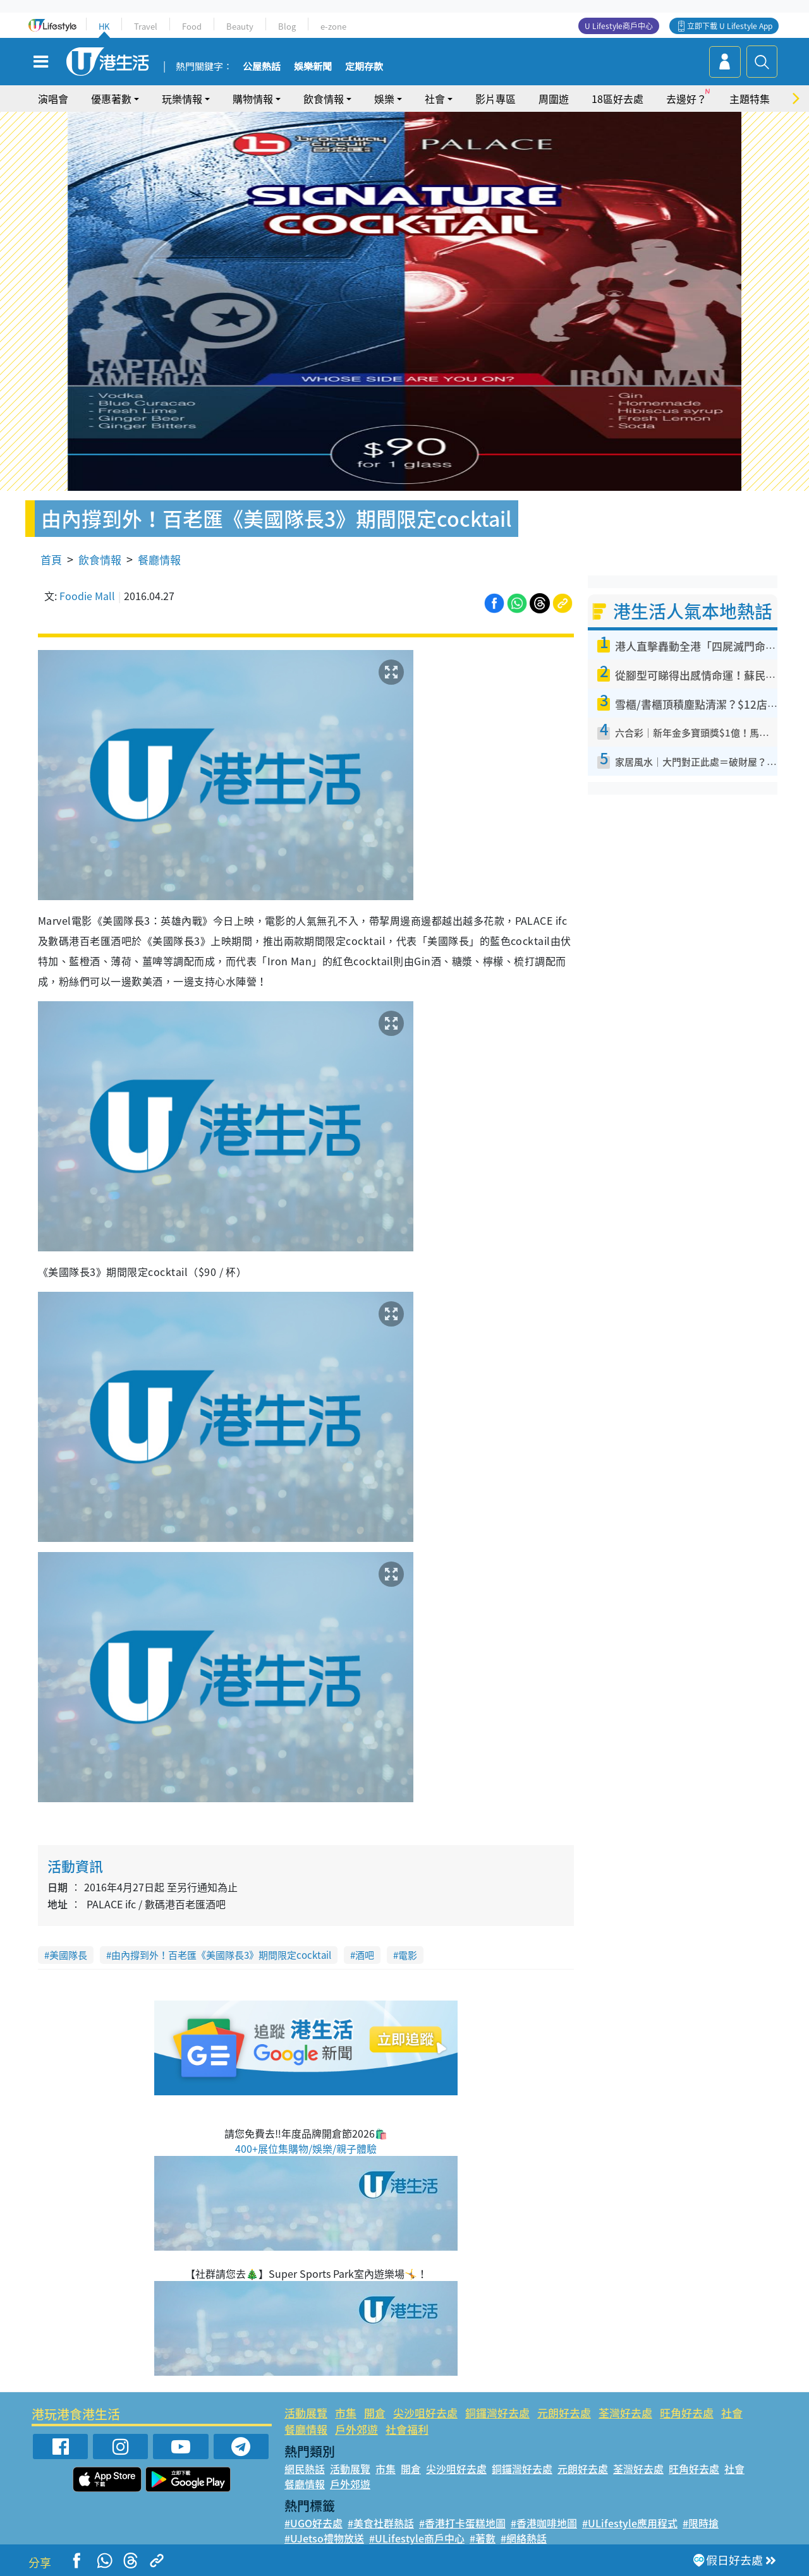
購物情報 (253, 98)
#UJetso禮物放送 (324, 2538)
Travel (145, 26)
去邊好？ (686, 98)
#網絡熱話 (524, 2538)
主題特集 (749, 98)
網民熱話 (304, 2468)
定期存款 (364, 67)
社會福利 (407, 2429)
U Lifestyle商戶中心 (619, 26)
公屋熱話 (262, 67)
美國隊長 (68, 1955)
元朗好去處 (564, 2413)
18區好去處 (617, 98)
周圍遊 (553, 98)
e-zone (333, 26)
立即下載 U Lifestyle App (729, 26)
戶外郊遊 (356, 2429)
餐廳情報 (159, 559)
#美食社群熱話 (381, 2523)
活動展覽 (305, 2413)
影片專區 (495, 98)
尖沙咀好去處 (425, 2413)
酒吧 (364, 1955)
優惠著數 (111, 98)
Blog (287, 26)
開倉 (375, 2413)
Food (192, 26)
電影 (407, 1955)
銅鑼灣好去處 (497, 2413)
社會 (435, 98)
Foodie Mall (87, 595)
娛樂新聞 (313, 67)
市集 (345, 2413)
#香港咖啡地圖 (544, 2523)
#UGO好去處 (313, 2523)
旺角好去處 (687, 2413)
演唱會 (53, 98)
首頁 (51, 559)
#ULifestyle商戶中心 (417, 2538)
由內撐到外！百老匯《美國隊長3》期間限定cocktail (221, 1955)
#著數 (483, 2538)
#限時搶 (701, 2523)
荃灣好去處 (625, 2413)
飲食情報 (323, 98)
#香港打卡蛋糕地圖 (462, 2523)
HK (104, 26)
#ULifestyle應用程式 (630, 2523)
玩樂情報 (182, 98)
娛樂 (384, 98)
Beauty (239, 26)
